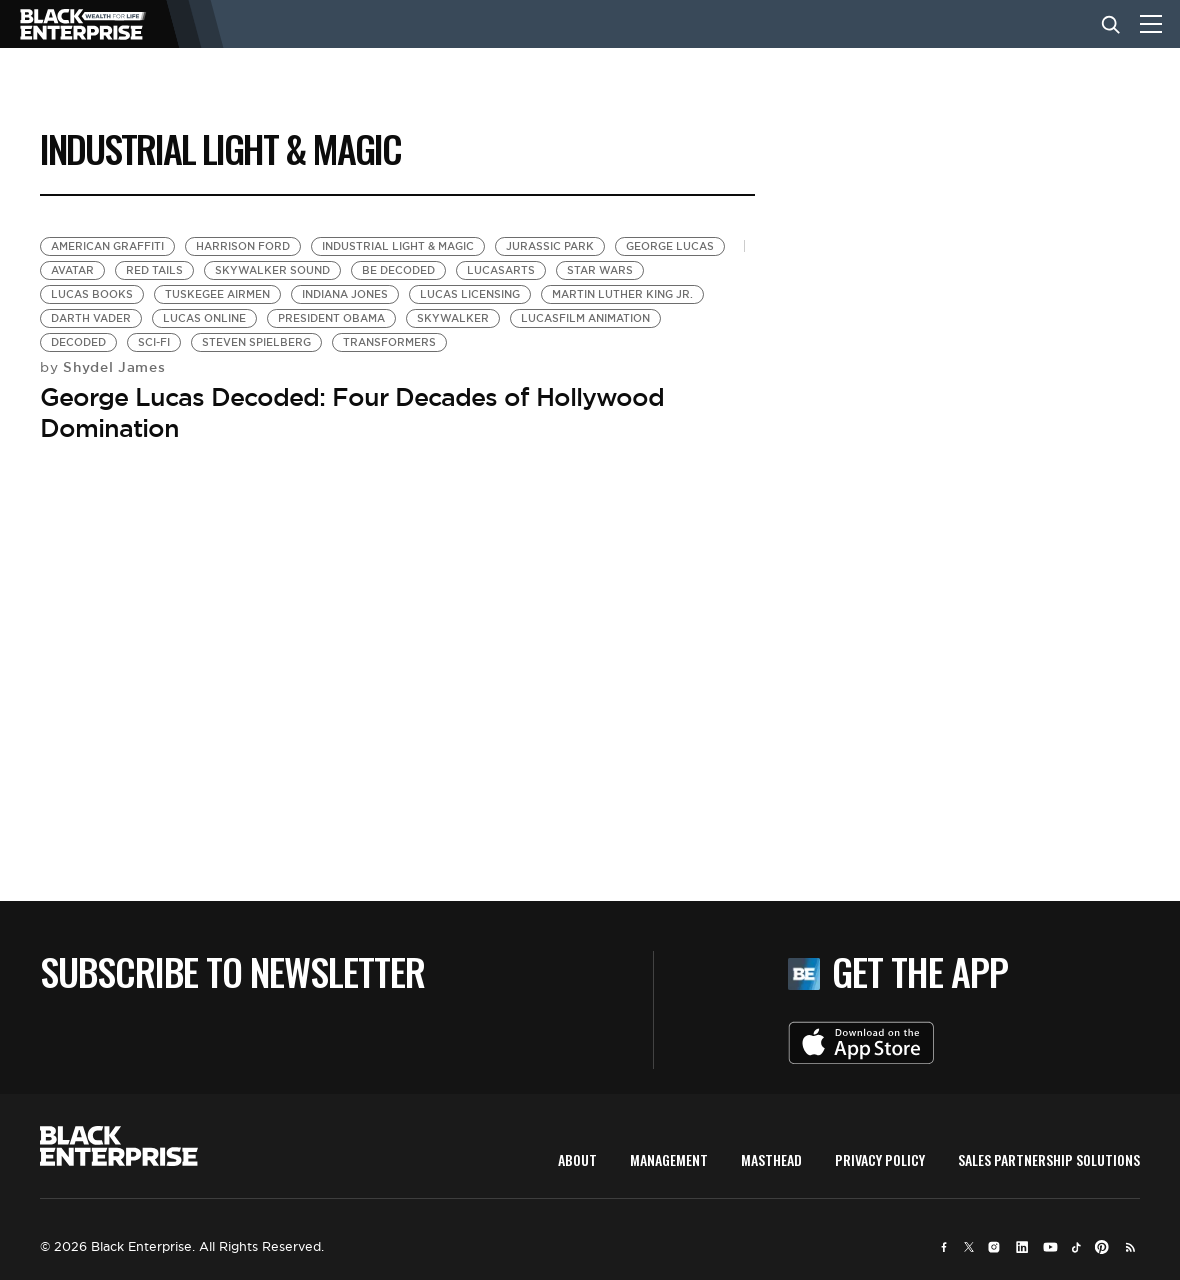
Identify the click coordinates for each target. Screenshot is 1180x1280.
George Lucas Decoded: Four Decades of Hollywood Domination (352, 412)
